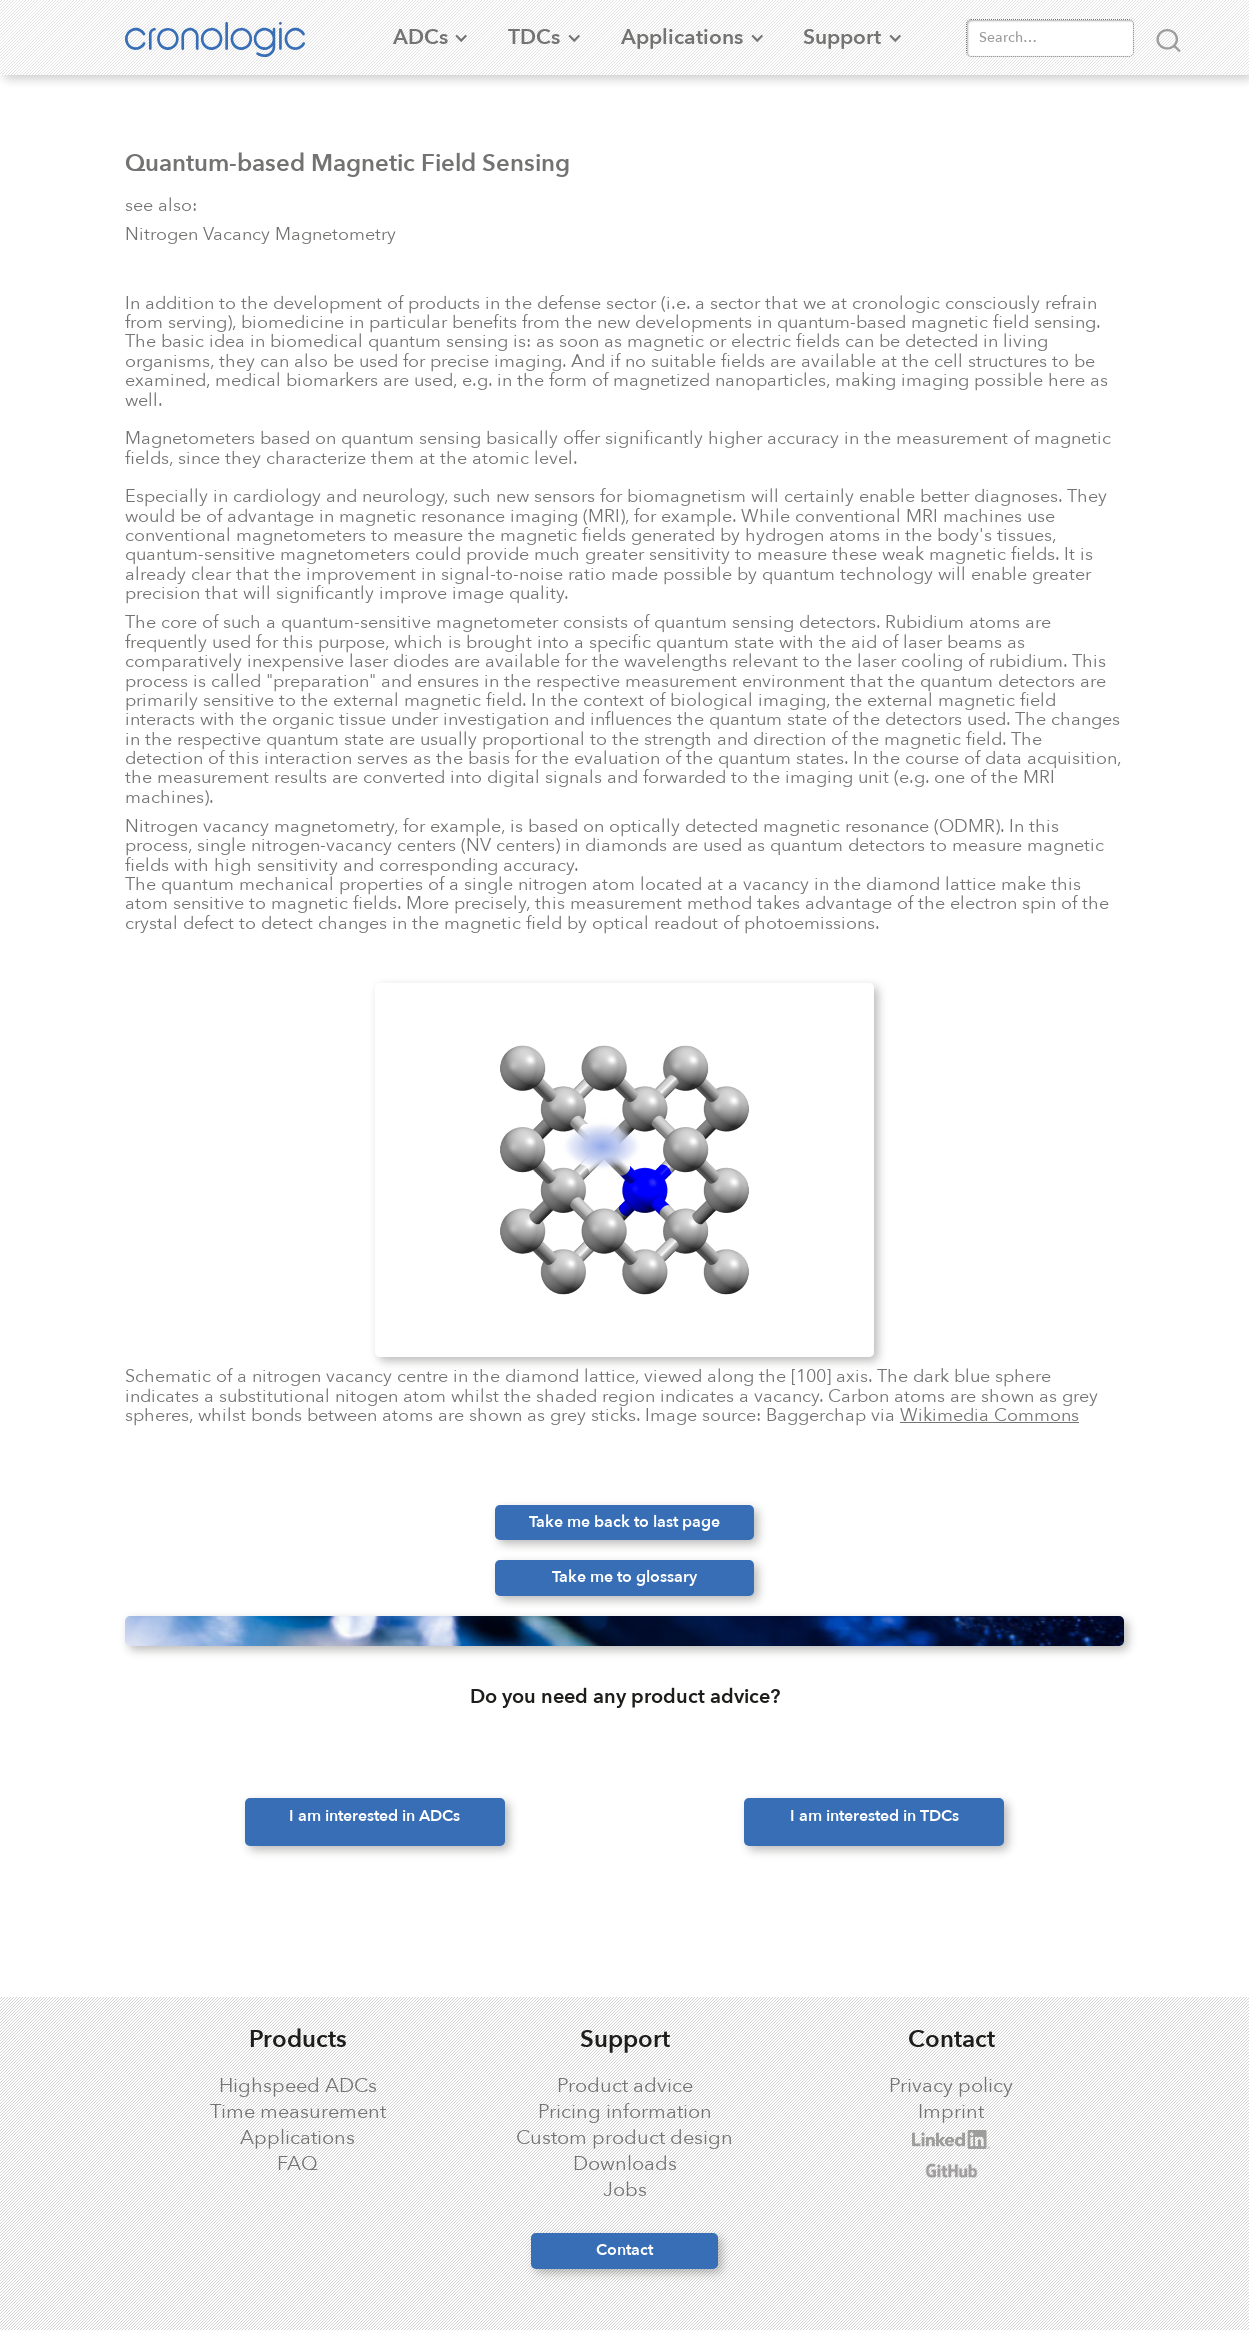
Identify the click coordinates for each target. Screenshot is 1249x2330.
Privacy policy (951, 2086)
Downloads (625, 2164)
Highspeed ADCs (298, 2086)
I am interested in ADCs (374, 1816)
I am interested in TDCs (874, 1816)
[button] (420, 37)
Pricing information (625, 2112)
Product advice (625, 2086)
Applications (297, 2138)
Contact (624, 2250)
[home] (225, 37)
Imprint (951, 2112)
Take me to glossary (624, 1577)
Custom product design (624, 2138)
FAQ (297, 2164)
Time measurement (298, 2112)
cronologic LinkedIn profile (910, 2139)
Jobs (625, 2190)
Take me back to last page (624, 1522)
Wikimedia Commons (989, 1415)
